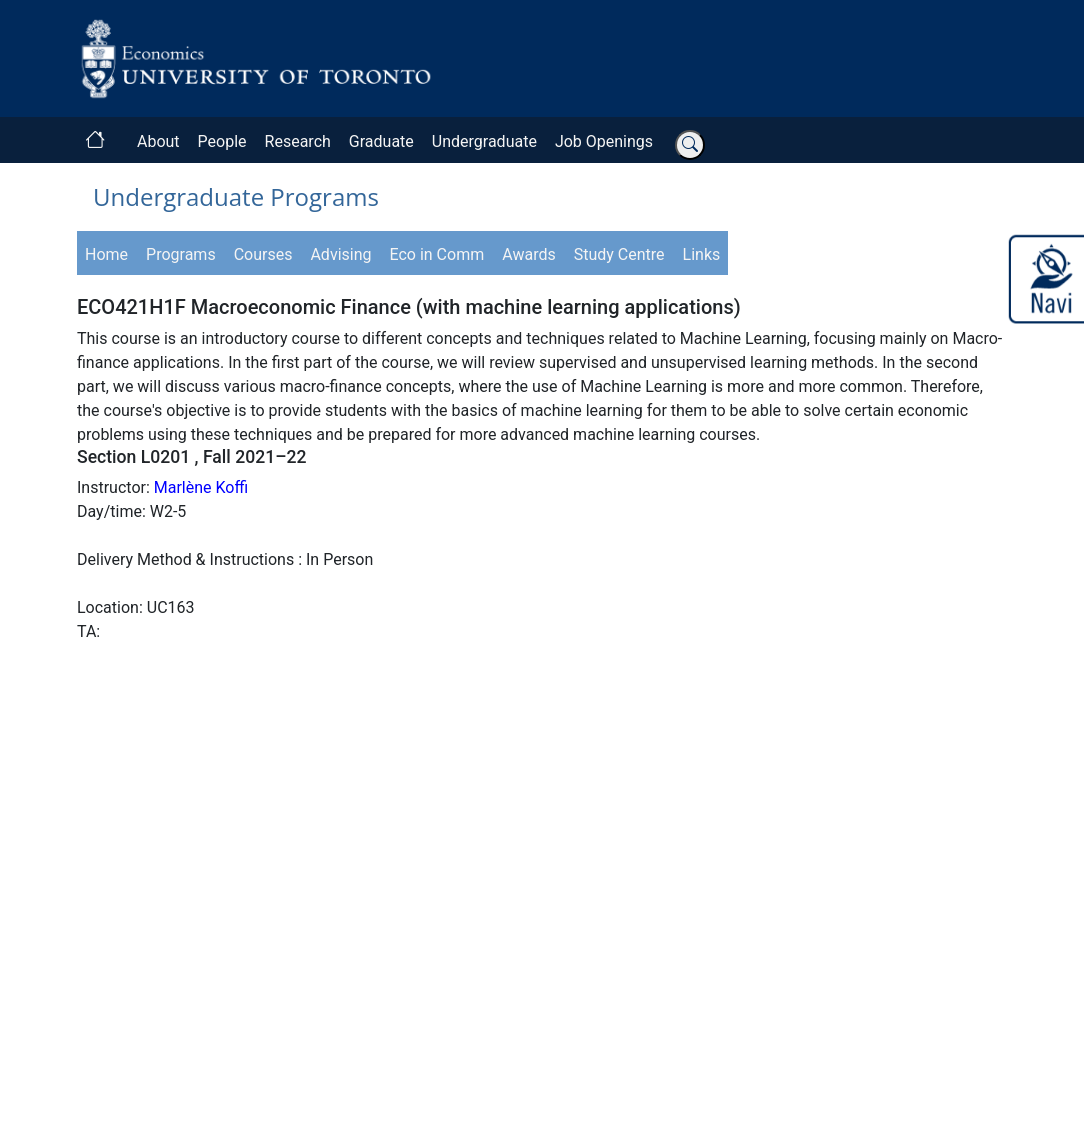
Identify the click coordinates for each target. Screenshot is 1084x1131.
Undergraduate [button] (484, 141)
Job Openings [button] (604, 141)
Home (106, 254)
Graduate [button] (381, 141)
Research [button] (298, 141)
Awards (528, 254)
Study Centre (619, 254)
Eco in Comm (437, 254)
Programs (181, 254)
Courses (263, 254)
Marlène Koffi (201, 487)
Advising (340, 254)
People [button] (222, 141)
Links (702, 254)
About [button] (158, 141)
